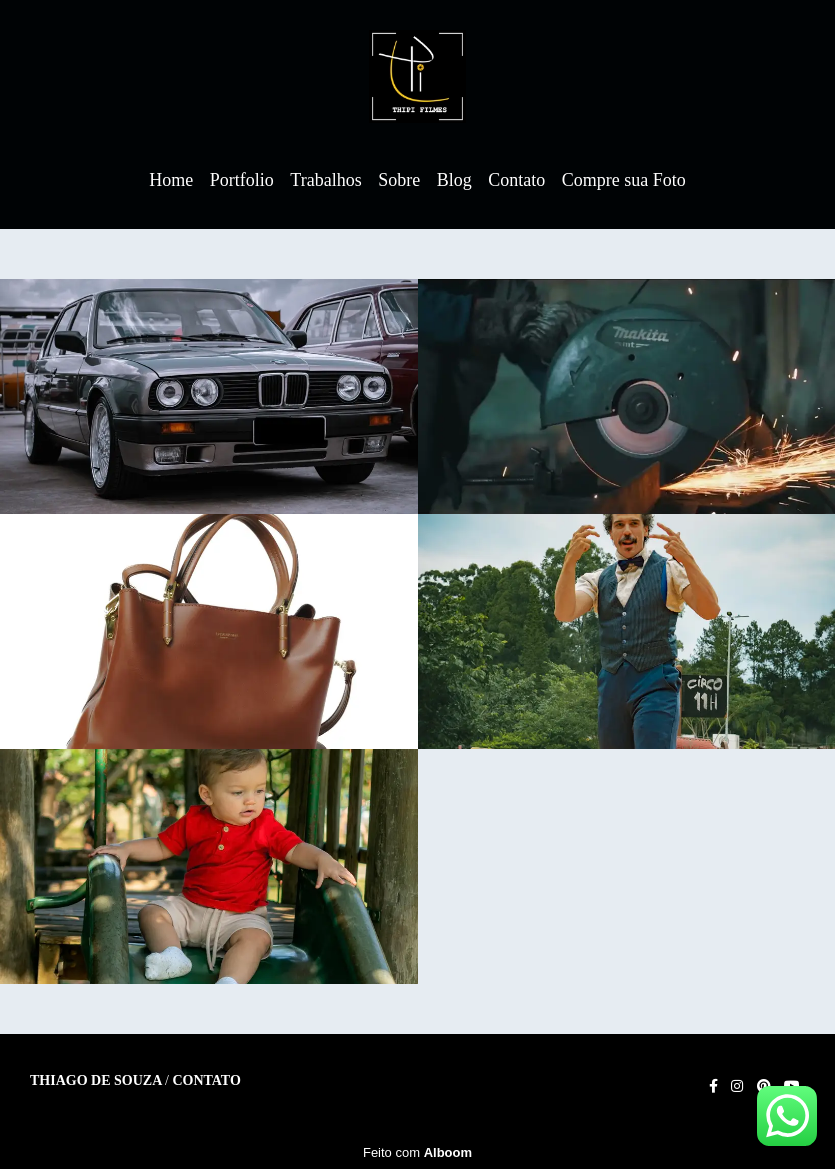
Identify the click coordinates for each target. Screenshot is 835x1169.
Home (171, 180)
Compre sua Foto (624, 180)
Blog (454, 180)
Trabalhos (325, 180)
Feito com (417, 1152)
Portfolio (242, 180)
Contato (516, 180)
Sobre (399, 180)
